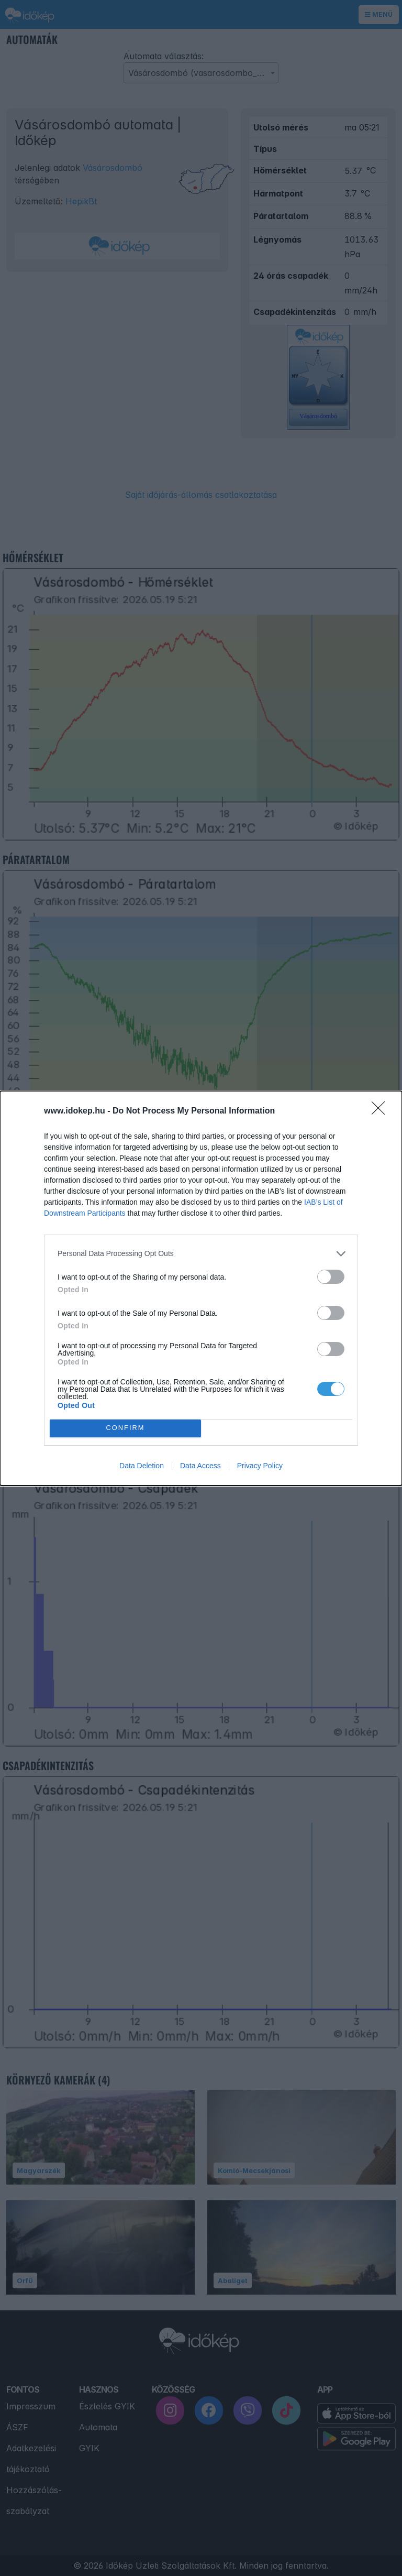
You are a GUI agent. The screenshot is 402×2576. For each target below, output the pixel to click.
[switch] (330, 1277)
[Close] (382, 1111)
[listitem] (201, 1253)
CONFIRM (125, 1428)
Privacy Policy (260, 1465)
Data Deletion (141, 1465)
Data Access (200, 1465)
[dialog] (201, 1288)
